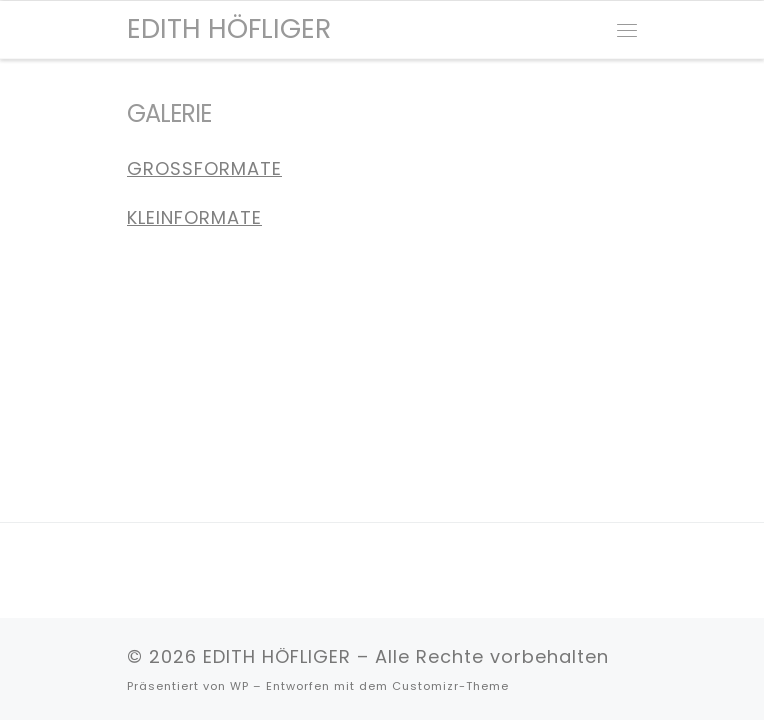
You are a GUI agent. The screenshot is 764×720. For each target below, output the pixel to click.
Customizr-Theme (450, 686)
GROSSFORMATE (204, 168)
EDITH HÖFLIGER (277, 656)
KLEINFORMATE (194, 217)
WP (239, 686)
